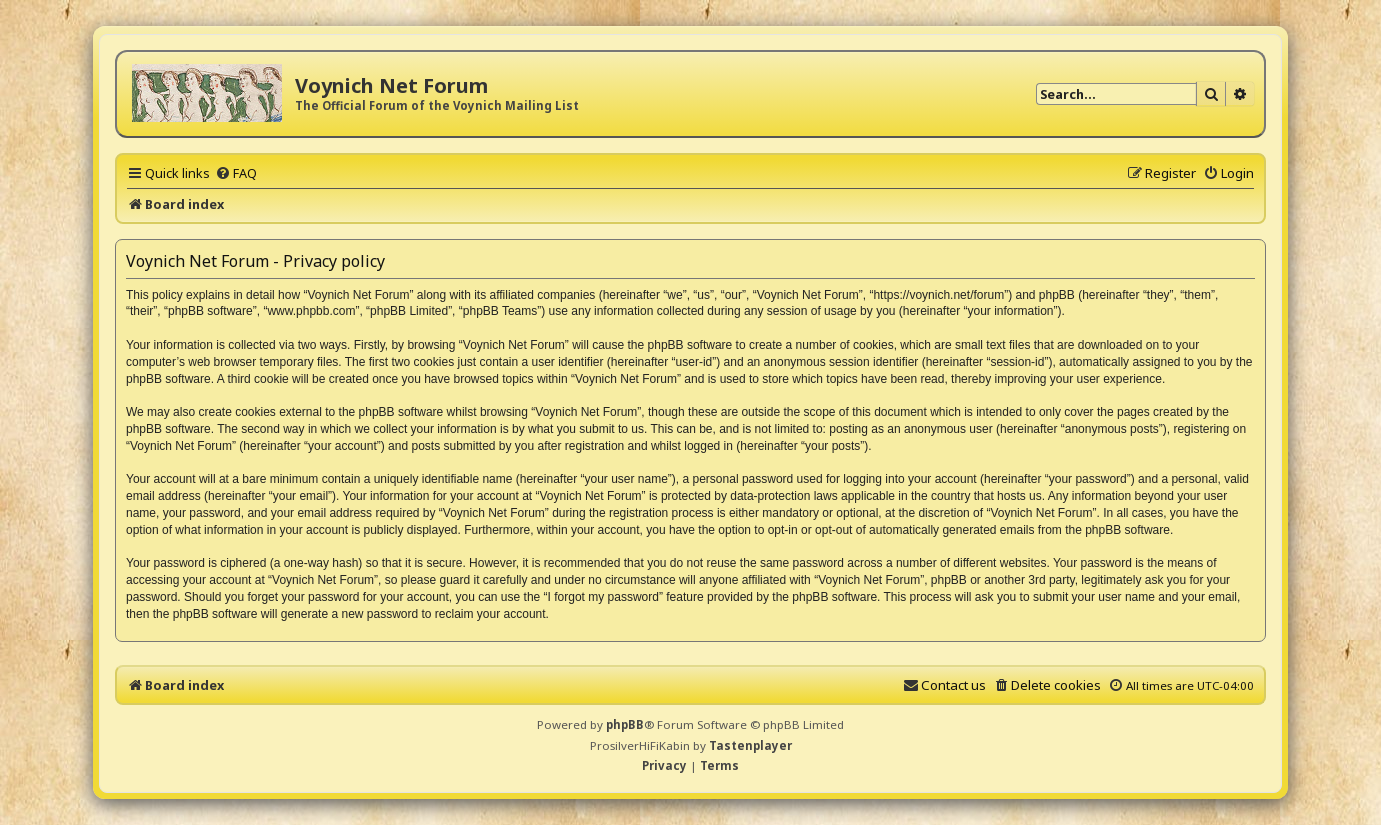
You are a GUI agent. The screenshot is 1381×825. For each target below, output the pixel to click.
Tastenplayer (750, 745)
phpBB (625, 724)
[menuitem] (236, 173)
